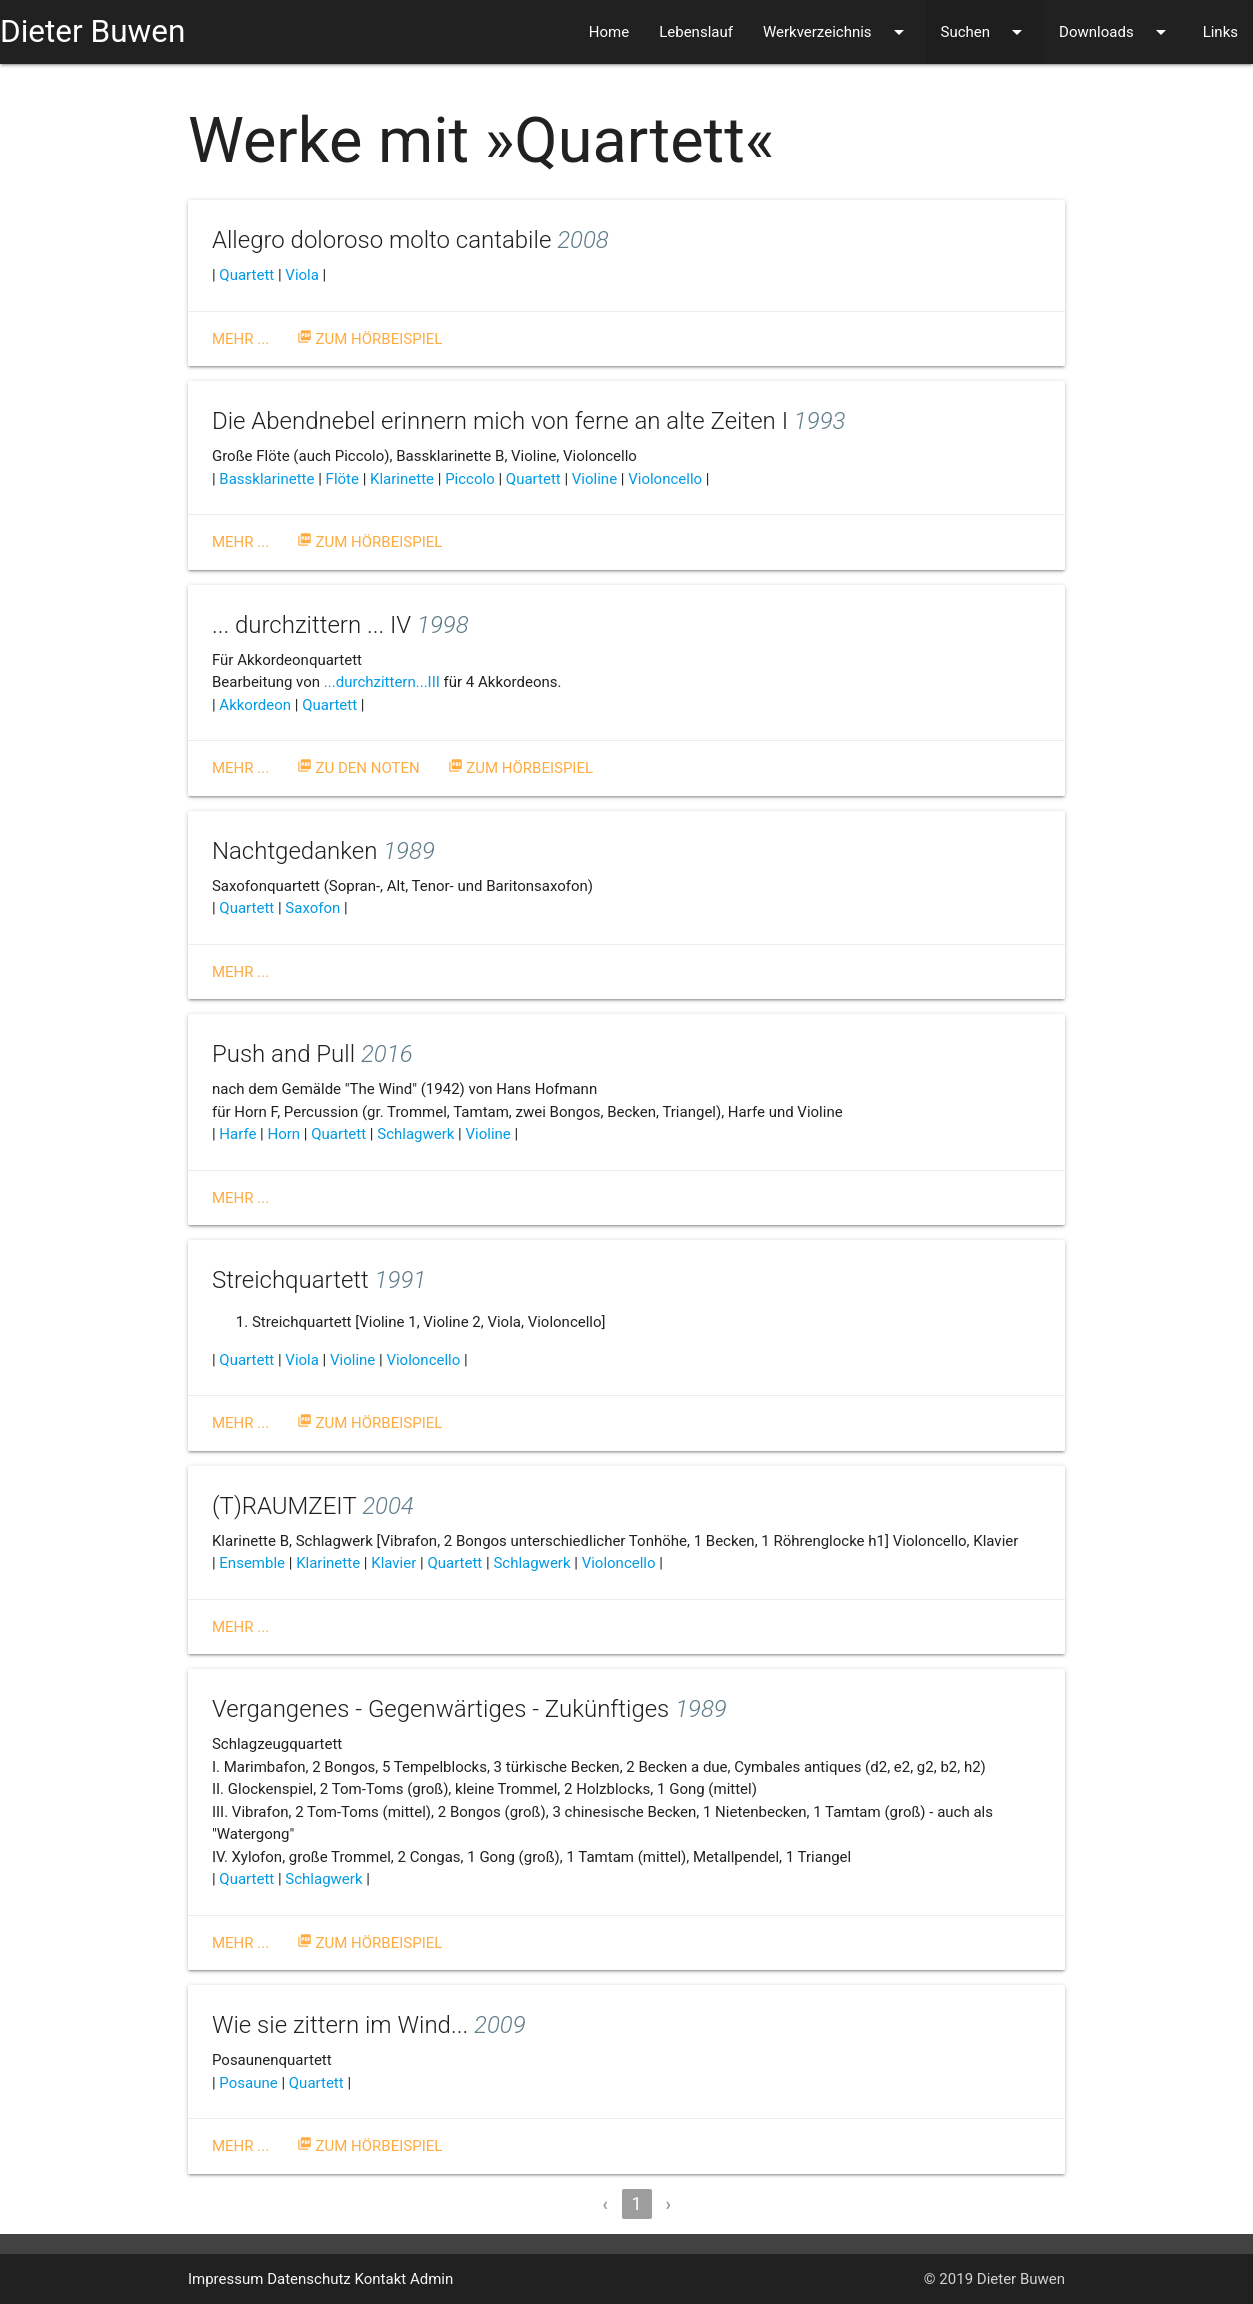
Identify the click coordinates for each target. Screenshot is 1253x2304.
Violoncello (665, 479)
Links (1220, 32)
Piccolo (470, 479)
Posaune (248, 2083)
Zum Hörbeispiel (370, 339)
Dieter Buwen (92, 31)
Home (609, 32)
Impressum (225, 2279)
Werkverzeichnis (837, 32)
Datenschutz (309, 2279)
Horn (284, 1134)
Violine (594, 479)
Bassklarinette (266, 479)
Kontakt (381, 2279)
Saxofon (312, 908)
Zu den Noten (358, 768)
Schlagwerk (415, 1134)
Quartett (246, 275)
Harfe (237, 1134)
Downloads (1116, 32)
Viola (302, 275)
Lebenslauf (696, 32)
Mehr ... (240, 339)
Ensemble (252, 1563)
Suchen (985, 32)
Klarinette (402, 479)
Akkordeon (255, 705)
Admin (431, 2279)
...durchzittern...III (382, 682)
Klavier (393, 1563)
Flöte (342, 479)
